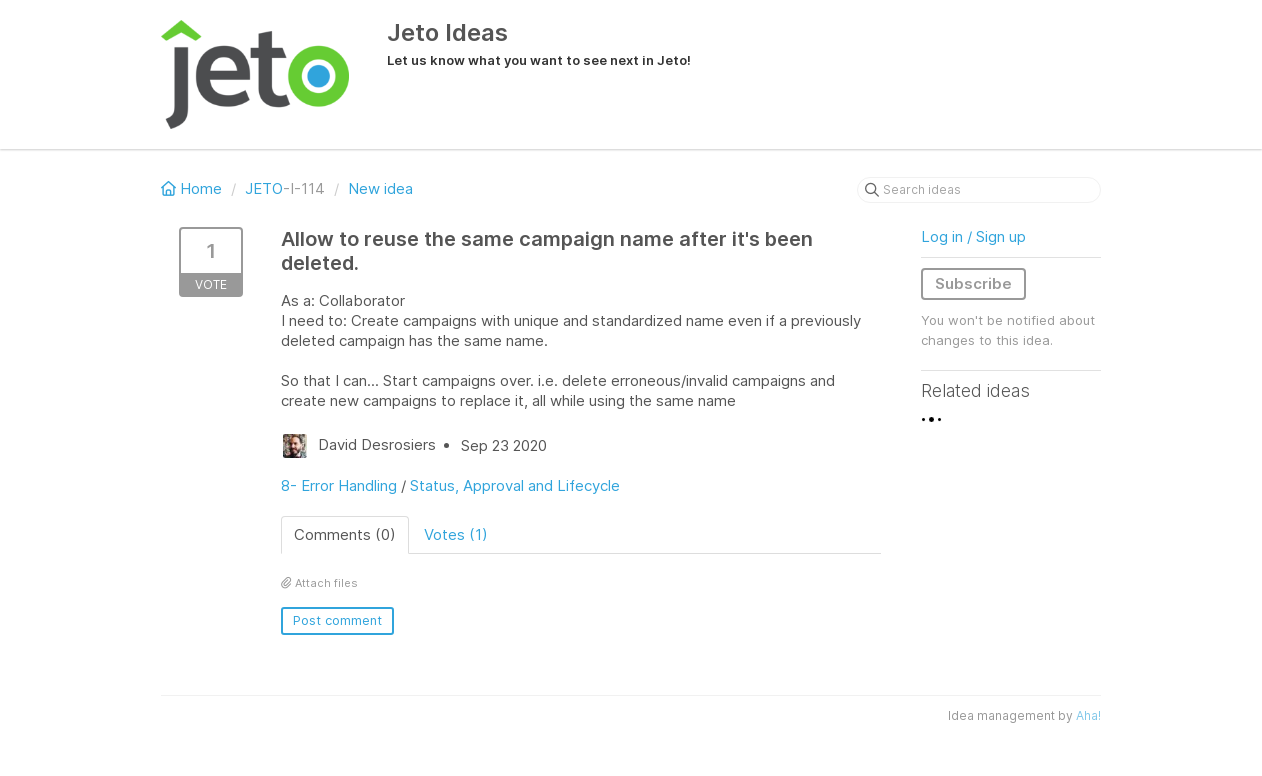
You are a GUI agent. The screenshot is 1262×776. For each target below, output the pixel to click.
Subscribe (973, 283)
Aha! (1088, 715)
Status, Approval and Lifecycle (515, 485)
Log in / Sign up (973, 236)
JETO (264, 188)
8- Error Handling (339, 485)
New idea (380, 188)
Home (193, 188)
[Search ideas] (979, 190)
